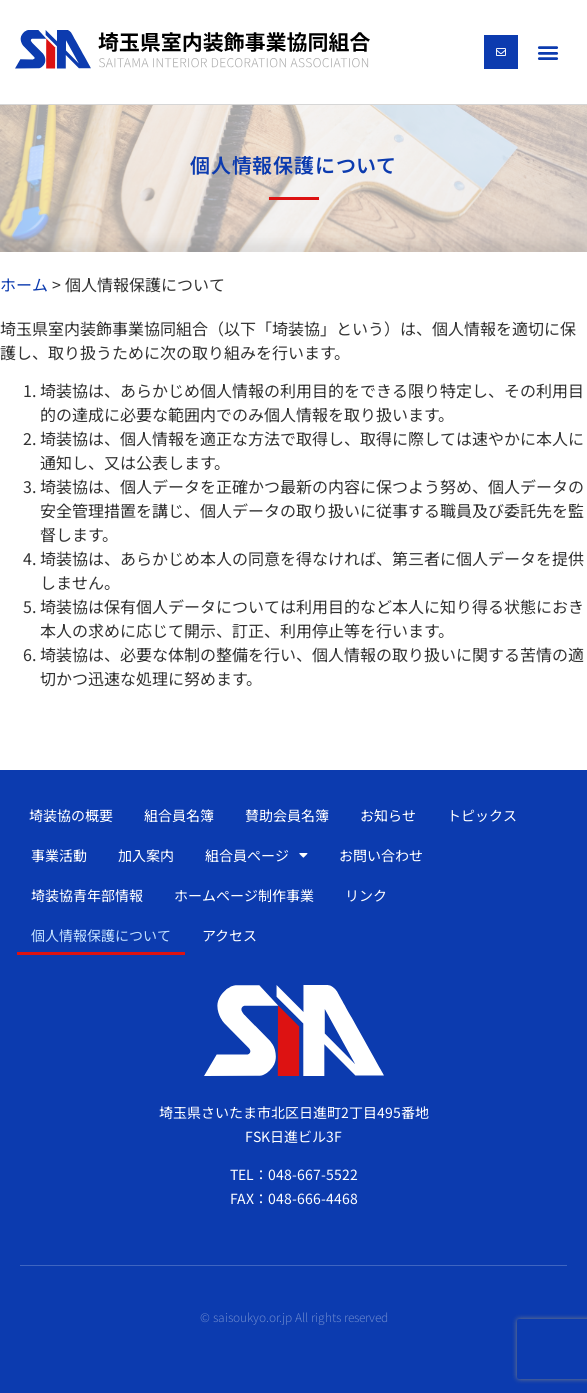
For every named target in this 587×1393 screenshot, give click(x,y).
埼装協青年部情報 (87, 895)
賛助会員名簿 (287, 815)
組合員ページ (256, 855)
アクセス (229, 935)
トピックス (482, 815)
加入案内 (146, 855)
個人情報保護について (101, 935)
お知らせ (388, 815)
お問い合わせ (381, 855)
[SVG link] (192, 49)
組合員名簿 (179, 815)
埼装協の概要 (71, 815)
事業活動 (59, 855)
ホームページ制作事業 (244, 895)
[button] (548, 51)
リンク (366, 895)
